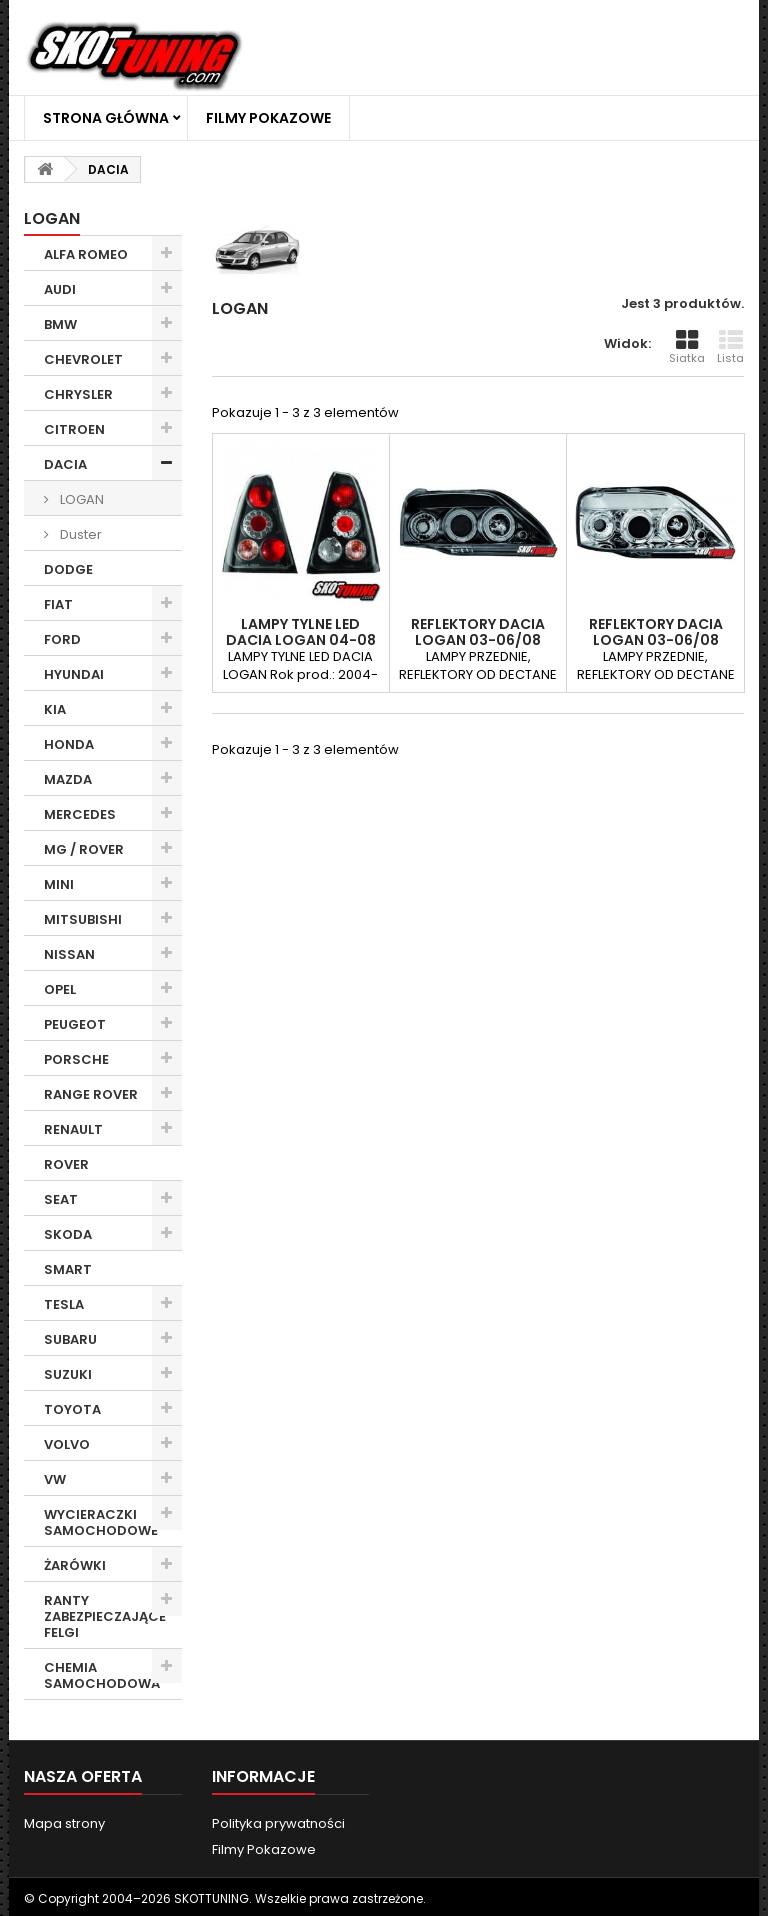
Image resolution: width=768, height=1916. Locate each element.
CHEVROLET (83, 359)
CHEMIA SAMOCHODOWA (102, 1675)
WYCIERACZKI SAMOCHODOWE (101, 1522)
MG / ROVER (84, 849)
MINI (59, 884)
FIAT (58, 604)
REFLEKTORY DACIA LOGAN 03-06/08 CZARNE (478, 640)
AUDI (60, 289)
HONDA (69, 744)
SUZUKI (68, 1374)
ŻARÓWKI (75, 1565)
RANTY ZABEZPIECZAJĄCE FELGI (105, 1616)
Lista (730, 347)
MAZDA (68, 779)
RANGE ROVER (91, 1094)
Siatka (687, 347)
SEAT (61, 1199)
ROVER (66, 1164)
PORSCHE (76, 1059)
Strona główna (106, 118)
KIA (55, 709)
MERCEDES (80, 814)
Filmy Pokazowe (268, 118)
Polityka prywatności (278, 1823)
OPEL (60, 989)
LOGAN (80, 499)
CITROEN (74, 429)
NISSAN (69, 954)
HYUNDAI (74, 674)
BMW (60, 324)
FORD (62, 639)
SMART (68, 1269)
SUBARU (70, 1339)
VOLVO (67, 1444)
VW (55, 1479)
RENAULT (73, 1129)
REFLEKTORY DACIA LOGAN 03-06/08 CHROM (656, 640)
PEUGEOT (75, 1024)
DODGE (68, 569)
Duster (79, 534)
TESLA (64, 1304)
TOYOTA (72, 1409)
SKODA (68, 1234)
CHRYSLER (78, 394)
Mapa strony (64, 1823)
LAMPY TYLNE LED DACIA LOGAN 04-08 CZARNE (301, 640)
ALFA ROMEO (86, 254)
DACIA (65, 464)
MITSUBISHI (83, 919)
